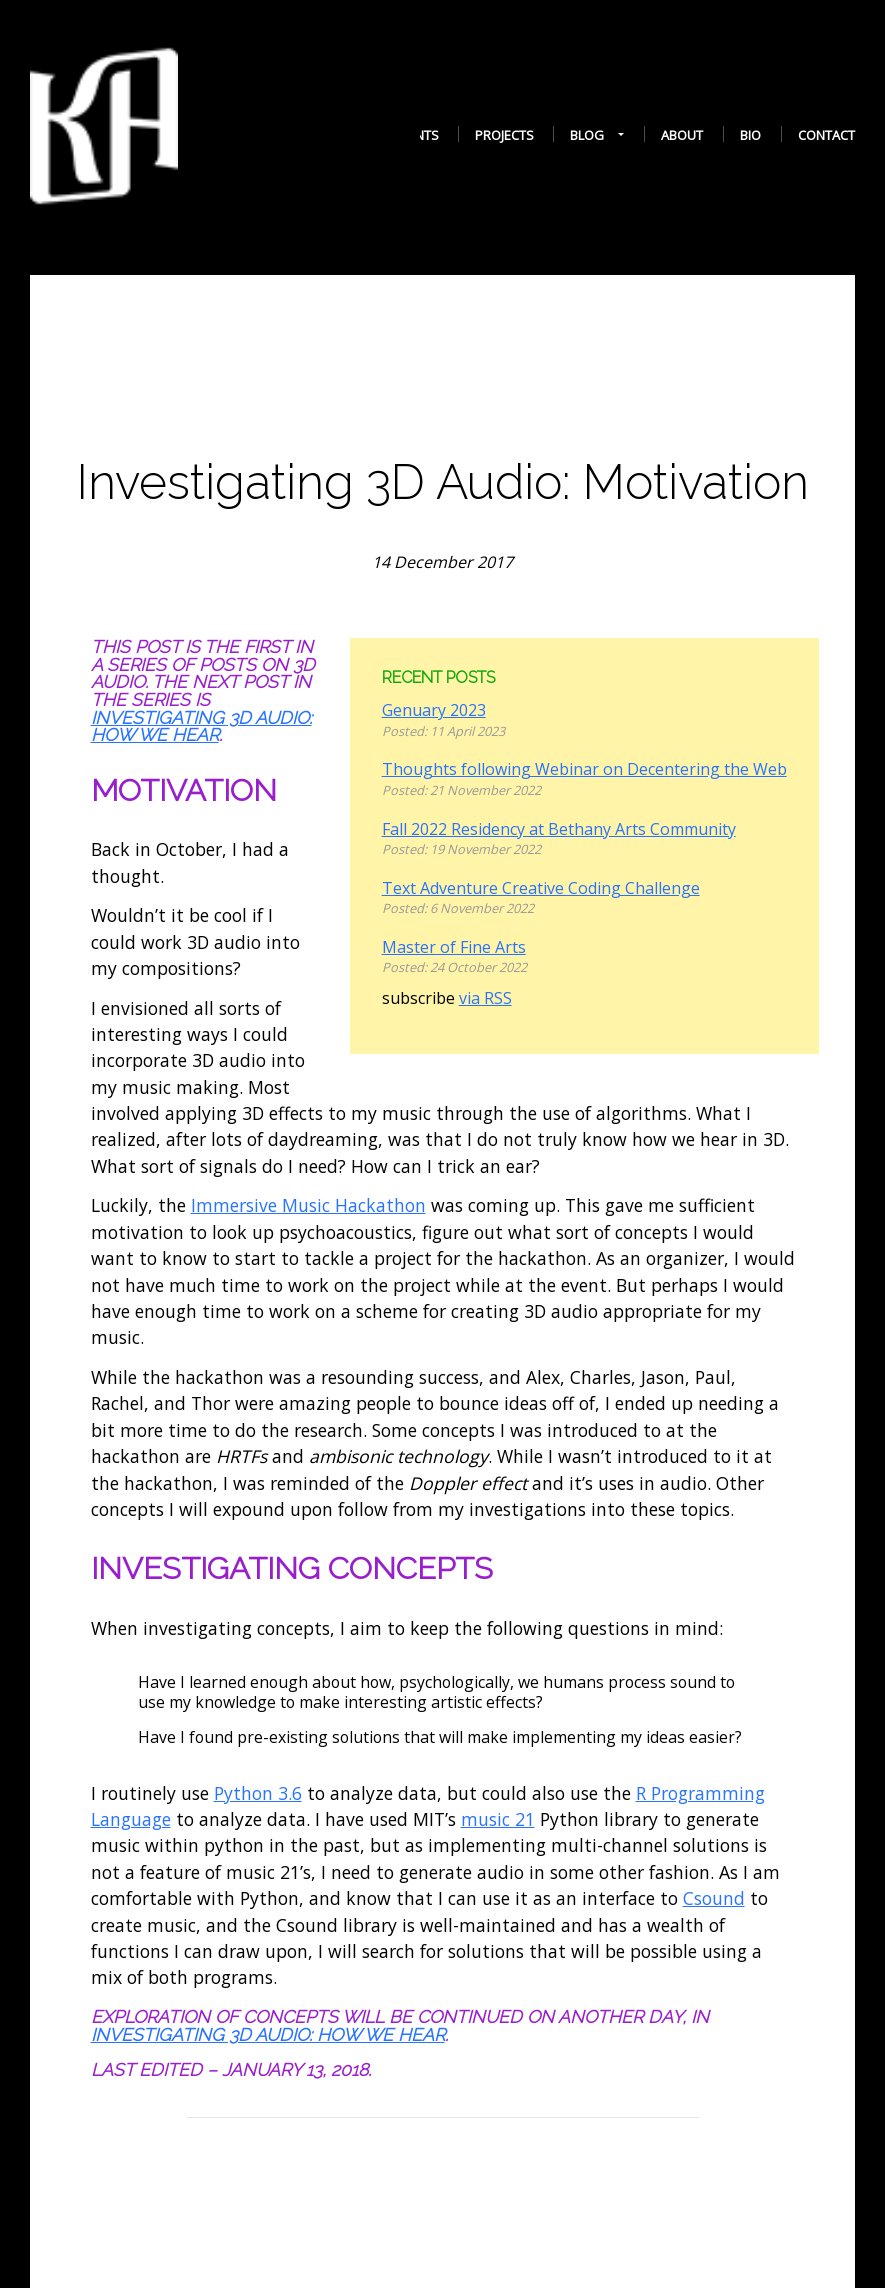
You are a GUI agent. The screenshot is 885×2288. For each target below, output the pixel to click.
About (682, 135)
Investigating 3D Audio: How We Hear (201, 726)
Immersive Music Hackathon (308, 1205)
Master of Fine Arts (454, 947)
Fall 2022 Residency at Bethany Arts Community (559, 829)
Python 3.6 (258, 1793)
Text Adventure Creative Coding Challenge (541, 888)
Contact (826, 135)
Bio (750, 135)
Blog (587, 135)
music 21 (498, 1819)
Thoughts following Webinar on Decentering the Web (584, 769)
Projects (504, 135)
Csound (714, 1898)
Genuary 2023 (434, 710)
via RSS (485, 998)
